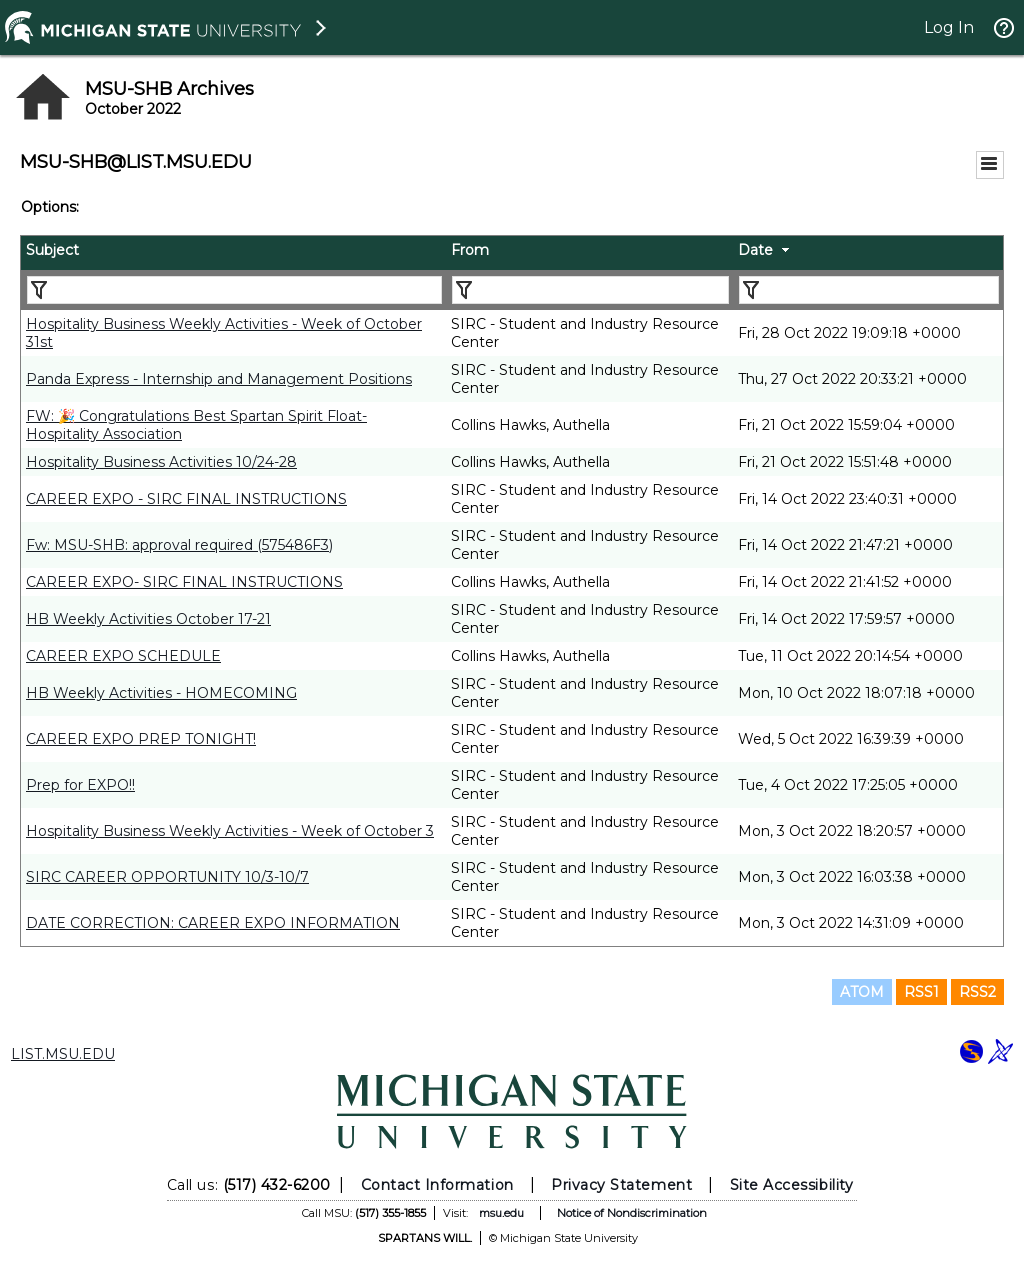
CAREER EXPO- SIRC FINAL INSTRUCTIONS (184, 582)
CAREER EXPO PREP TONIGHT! (141, 739)
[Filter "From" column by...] (590, 290)
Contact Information (437, 1185)
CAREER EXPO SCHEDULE (123, 656)
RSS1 (921, 992)
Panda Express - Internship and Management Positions (219, 379)
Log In (949, 27)
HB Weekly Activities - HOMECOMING (161, 693)
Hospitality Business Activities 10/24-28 (161, 462)
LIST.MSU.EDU (63, 1054)
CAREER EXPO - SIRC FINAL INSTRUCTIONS (186, 499)
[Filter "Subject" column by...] (234, 290)
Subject (52, 250)
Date (755, 250)
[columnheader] (233, 253)
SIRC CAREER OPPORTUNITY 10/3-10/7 (167, 877)
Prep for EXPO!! (80, 785)
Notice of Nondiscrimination (632, 1213)
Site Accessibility (792, 1185)
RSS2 (977, 992)
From (470, 250)
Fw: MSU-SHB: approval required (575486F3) (179, 545)
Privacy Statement (621, 1185)
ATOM (862, 992)
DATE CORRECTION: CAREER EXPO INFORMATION (213, 923)
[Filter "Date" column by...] (869, 290)
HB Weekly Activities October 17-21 (148, 619)
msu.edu (501, 1213)
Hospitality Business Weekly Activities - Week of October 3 (230, 831)
